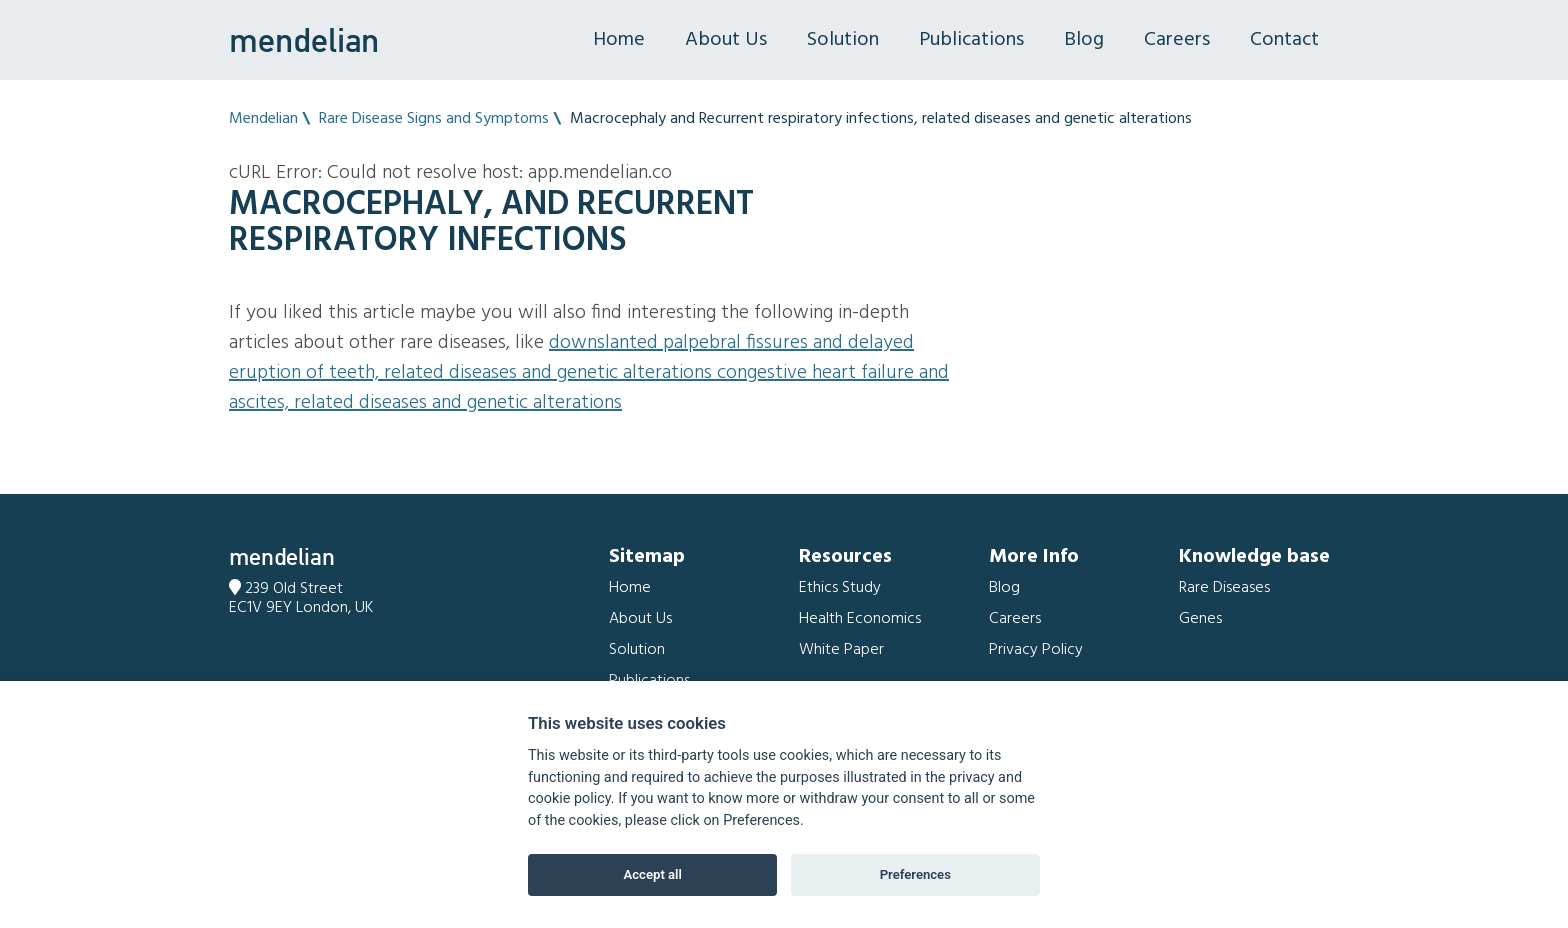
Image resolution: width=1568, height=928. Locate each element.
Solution (843, 40)
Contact (1284, 40)
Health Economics (860, 619)
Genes (1200, 619)
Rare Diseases (1224, 588)
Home (619, 40)
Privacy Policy (1036, 650)
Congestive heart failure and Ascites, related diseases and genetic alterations (589, 388)
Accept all (653, 874)
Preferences (915, 874)
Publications (971, 40)
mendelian (304, 40)
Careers (1177, 40)
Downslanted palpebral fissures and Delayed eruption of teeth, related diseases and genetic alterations (571, 358)
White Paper (841, 650)
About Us (726, 40)
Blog (1084, 40)
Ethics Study (840, 588)
